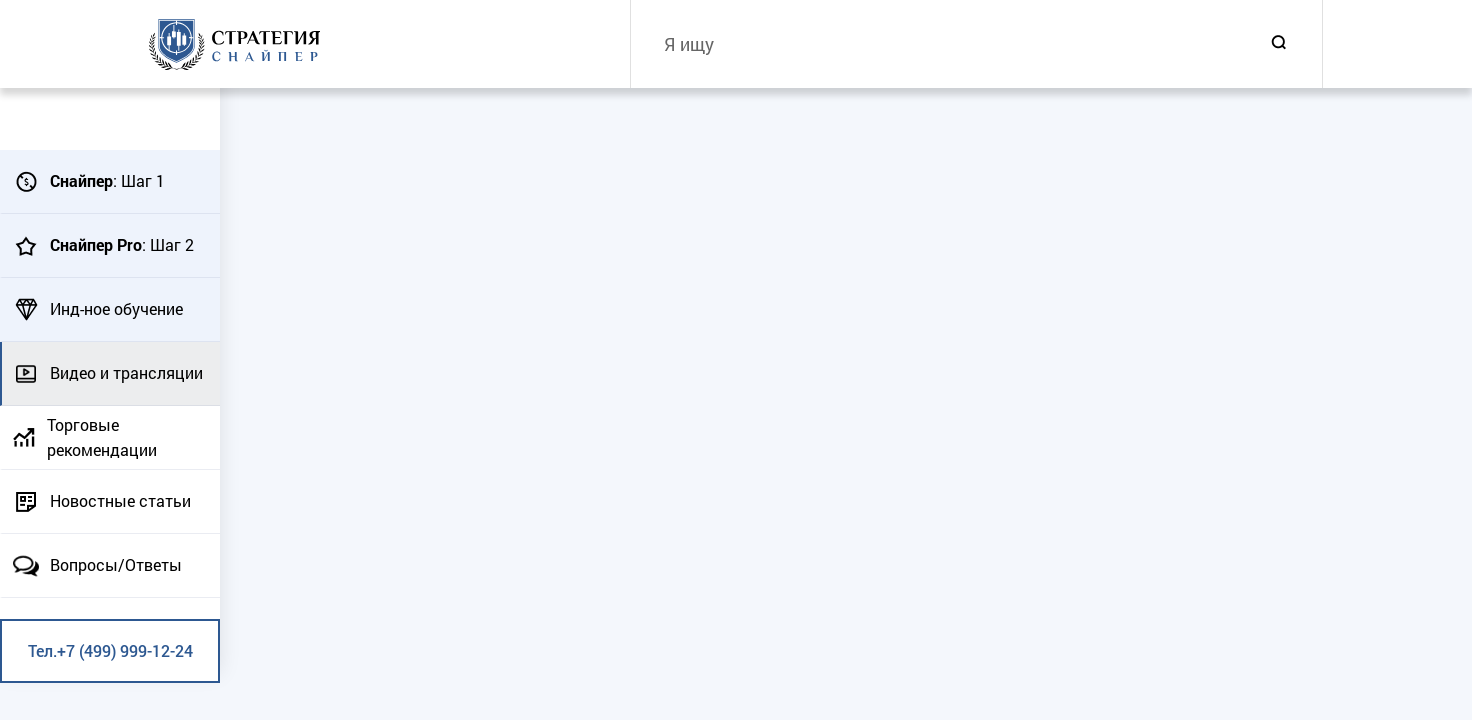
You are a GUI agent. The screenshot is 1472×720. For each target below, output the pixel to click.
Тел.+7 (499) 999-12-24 (110, 650)
